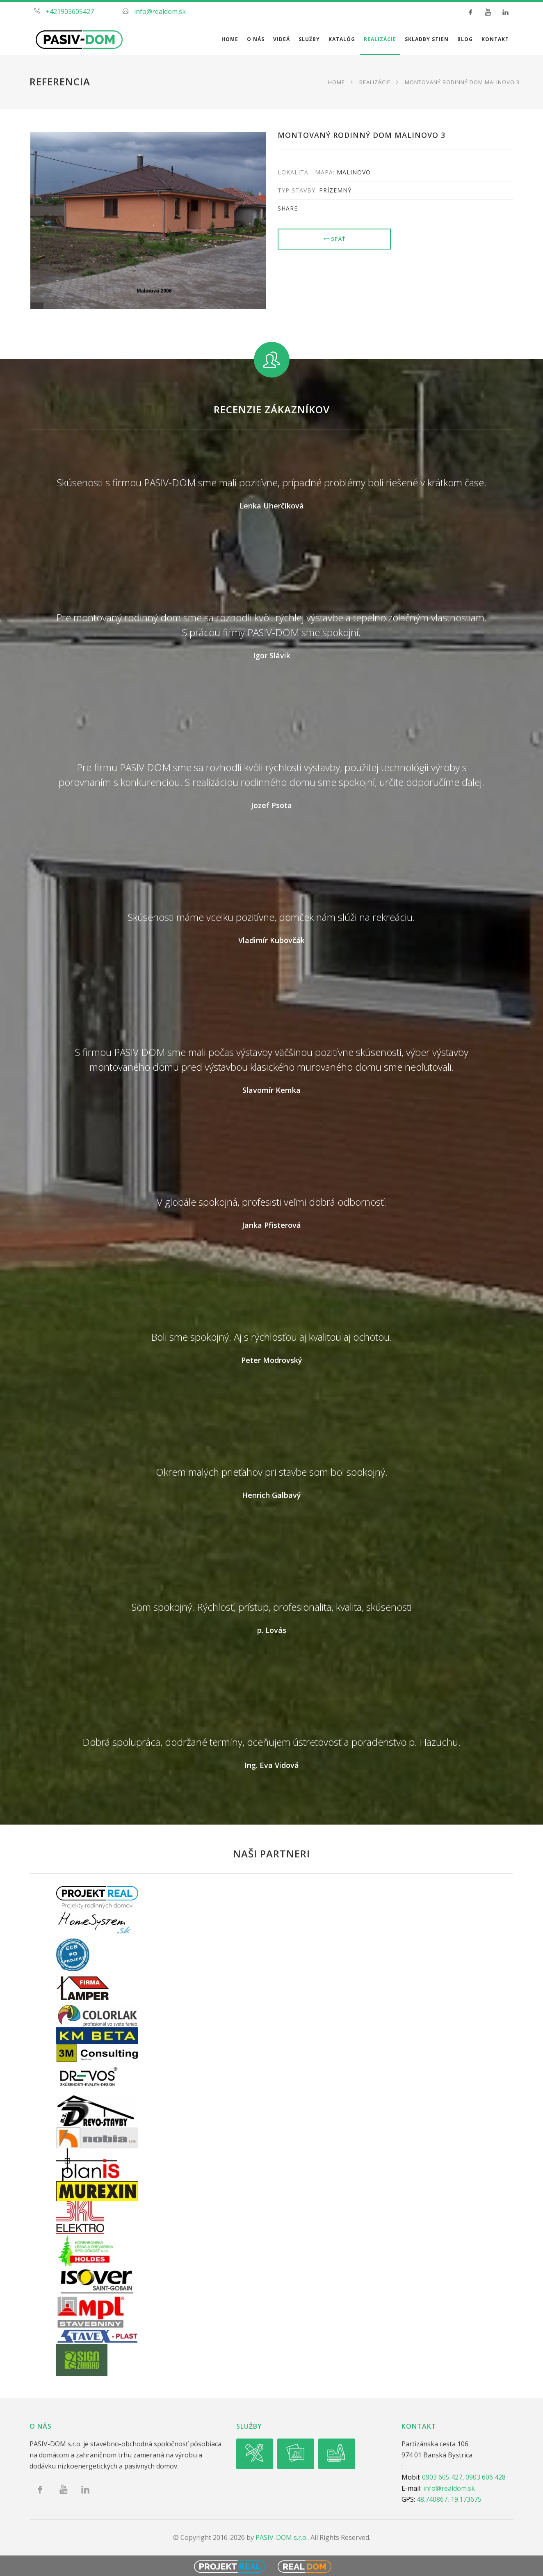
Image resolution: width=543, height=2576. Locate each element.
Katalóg (342, 39)
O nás (256, 39)
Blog (465, 39)
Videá (281, 39)
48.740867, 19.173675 (449, 2499)
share (288, 208)
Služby (309, 39)
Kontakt (495, 39)
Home (229, 39)
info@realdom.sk (160, 11)
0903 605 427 (442, 2477)
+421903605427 (70, 11)
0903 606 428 (485, 2477)
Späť (334, 239)
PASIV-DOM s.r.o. (282, 2537)
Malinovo (354, 172)
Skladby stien (427, 39)
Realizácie (380, 39)
